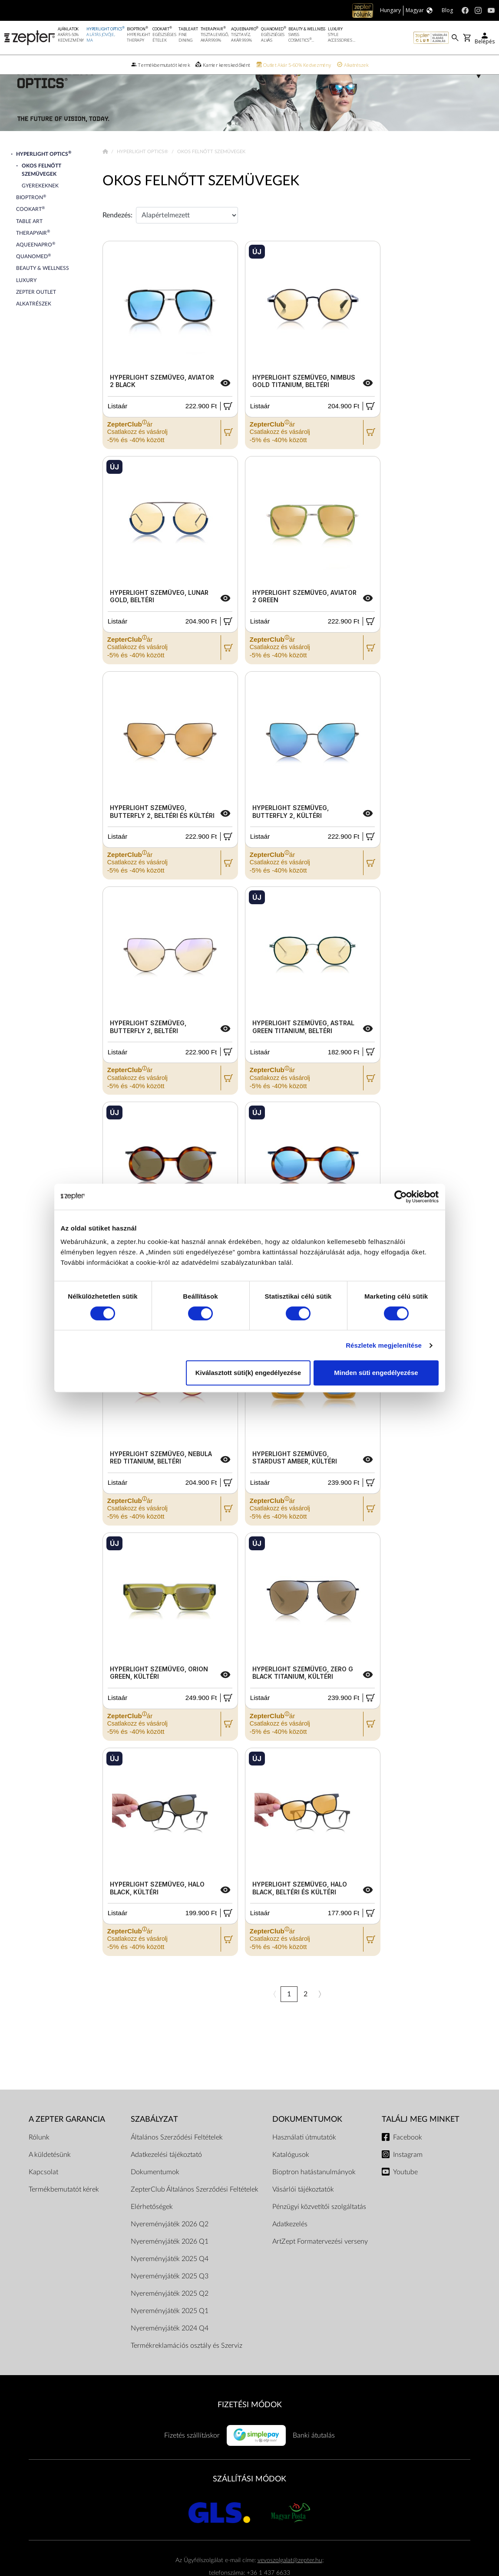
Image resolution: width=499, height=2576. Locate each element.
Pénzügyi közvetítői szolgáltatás (319, 2228)
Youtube (405, 2193)
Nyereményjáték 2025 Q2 (169, 2314)
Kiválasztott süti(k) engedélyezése (248, 1372)
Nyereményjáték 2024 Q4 (169, 2349)
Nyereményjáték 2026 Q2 (169, 2245)
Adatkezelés (289, 2245)
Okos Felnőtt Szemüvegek (200, 202)
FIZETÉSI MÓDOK (250, 2426)
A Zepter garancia (67, 2140)
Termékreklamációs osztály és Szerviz (186, 2366)
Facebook (407, 2158)
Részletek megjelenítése (384, 1345)
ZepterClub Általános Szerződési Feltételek (194, 2210)
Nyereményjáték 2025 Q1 (169, 2332)
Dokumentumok (155, 2193)
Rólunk (39, 2158)
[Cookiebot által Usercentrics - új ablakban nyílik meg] (401, 1196)
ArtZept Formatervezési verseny (320, 2262)
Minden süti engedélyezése (376, 1372)
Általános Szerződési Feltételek (177, 2158)
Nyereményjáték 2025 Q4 (169, 2280)
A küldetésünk (50, 2175)
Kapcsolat (43, 2193)
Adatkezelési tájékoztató (166, 2175)
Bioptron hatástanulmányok (314, 2193)
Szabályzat (154, 2140)
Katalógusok (290, 2175)
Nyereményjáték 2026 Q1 (169, 2262)
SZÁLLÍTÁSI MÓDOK (249, 2500)
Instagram (408, 2175)
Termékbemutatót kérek (64, 2210)
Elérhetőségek (152, 2228)
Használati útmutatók (304, 2158)
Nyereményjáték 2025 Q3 (169, 2297)
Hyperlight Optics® (143, 173)
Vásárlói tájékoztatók (303, 2210)
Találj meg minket (420, 2140)
